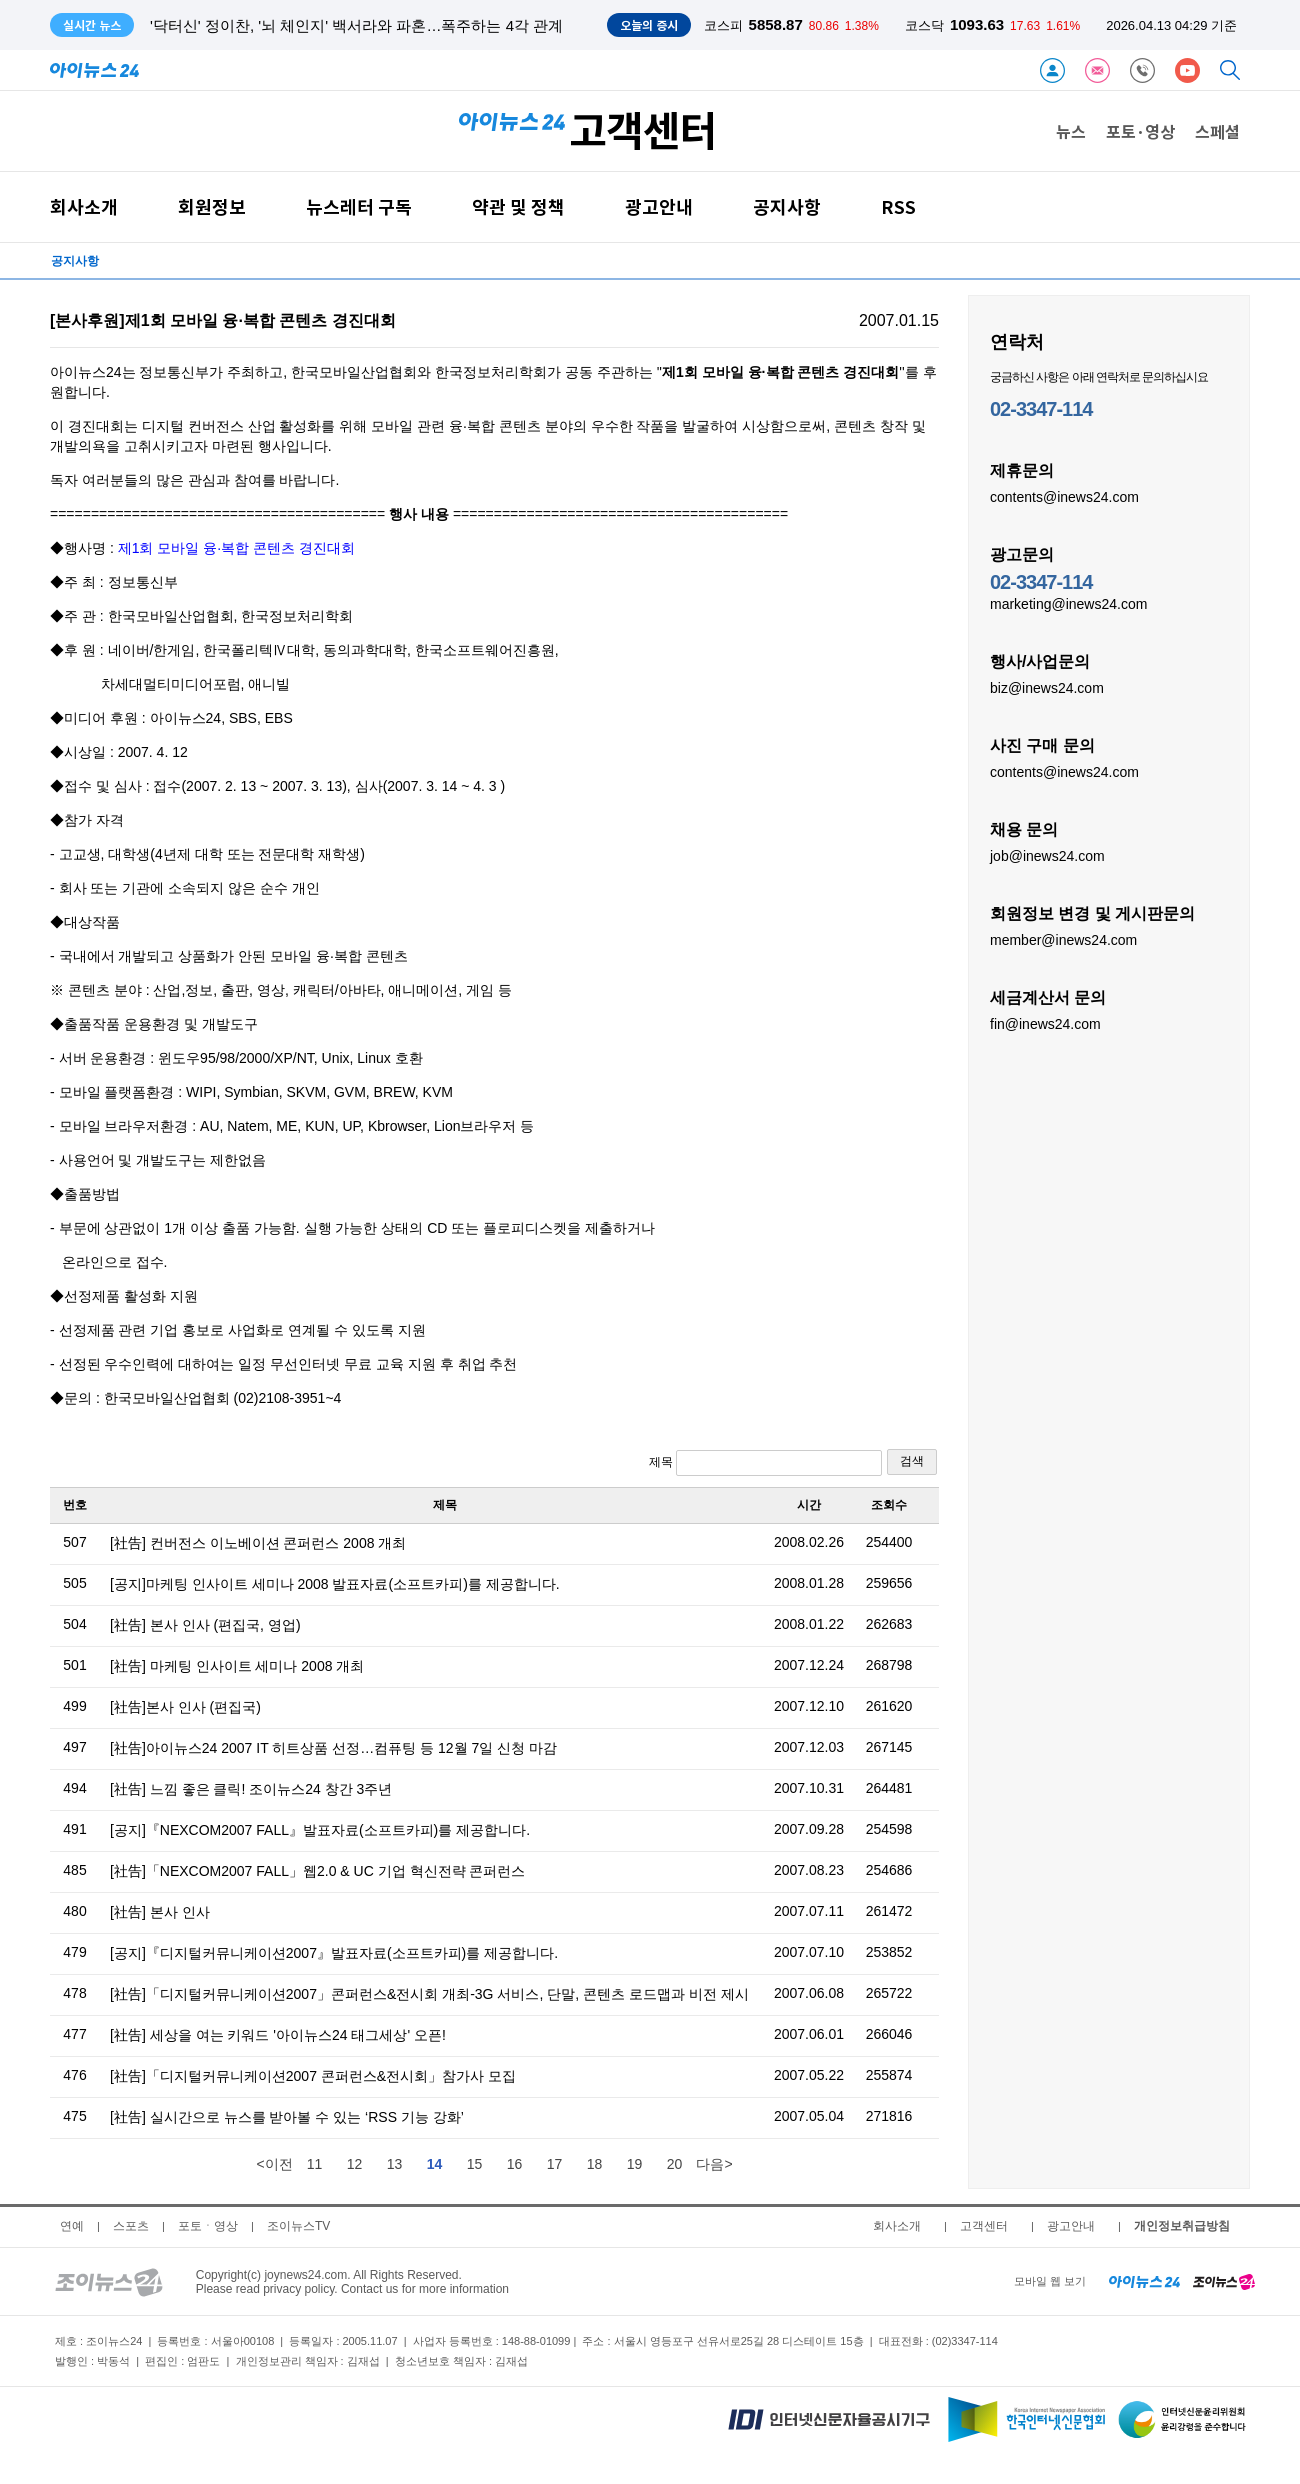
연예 (72, 2226)
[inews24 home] (1144, 2281)
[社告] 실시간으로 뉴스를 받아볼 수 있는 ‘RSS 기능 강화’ (287, 2117)
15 (475, 2164)
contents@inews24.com (1064, 496)
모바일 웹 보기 (1050, 2281)
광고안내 (659, 206)
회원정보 (212, 206)
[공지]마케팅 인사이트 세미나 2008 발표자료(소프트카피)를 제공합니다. (335, 1584)
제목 (765, 1463)
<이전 (274, 2164)
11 (315, 2164)
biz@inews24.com (1047, 687)
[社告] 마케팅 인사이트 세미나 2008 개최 (237, 1666)
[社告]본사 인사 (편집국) (185, 1707)
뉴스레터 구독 (359, 206)
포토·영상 (1140, 131)
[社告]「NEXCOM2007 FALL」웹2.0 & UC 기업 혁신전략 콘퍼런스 (317, 1871)
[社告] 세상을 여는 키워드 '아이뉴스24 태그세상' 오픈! (278, 2035)
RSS (898, 206)
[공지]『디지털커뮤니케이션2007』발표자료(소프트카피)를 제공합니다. (334, 1953)
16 (515, 2164)
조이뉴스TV (298, 2226)
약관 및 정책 (518, 206)
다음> (714, 2164)
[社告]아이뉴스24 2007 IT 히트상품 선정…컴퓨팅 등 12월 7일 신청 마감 (333, 1748)
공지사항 (787, 206)
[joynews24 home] (1224, 2281)
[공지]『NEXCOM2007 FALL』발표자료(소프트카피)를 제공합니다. (320, 1830)
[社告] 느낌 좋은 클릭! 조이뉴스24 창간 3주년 (251, 1789)
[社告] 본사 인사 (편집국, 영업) (205, 1625)
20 (675, 2164)
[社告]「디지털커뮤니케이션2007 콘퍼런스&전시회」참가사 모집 (313, 2076)
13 (395, 2164)
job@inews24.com (1047, 855)
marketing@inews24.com (1068, 603)
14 (435, 2164)
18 (595, 2164)
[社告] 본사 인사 (160, 1912)
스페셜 (1217, 131)
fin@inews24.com (1045, 1023)
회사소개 (84, 206)
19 (635, 2164)
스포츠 (131, 2226)
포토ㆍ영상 (208, 2226)
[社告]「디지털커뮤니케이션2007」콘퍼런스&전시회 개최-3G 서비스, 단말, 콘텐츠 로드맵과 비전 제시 (429, 1994)
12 (355, 2164)
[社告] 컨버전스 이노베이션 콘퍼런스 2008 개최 (258, 1543)
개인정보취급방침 (1182, 2226)
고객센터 (984, 2226)
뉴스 (1071, 131)
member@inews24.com (1063, 939)
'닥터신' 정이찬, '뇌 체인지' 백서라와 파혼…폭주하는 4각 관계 (356, 25)
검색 (912, 1461)
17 (555, 2164)
